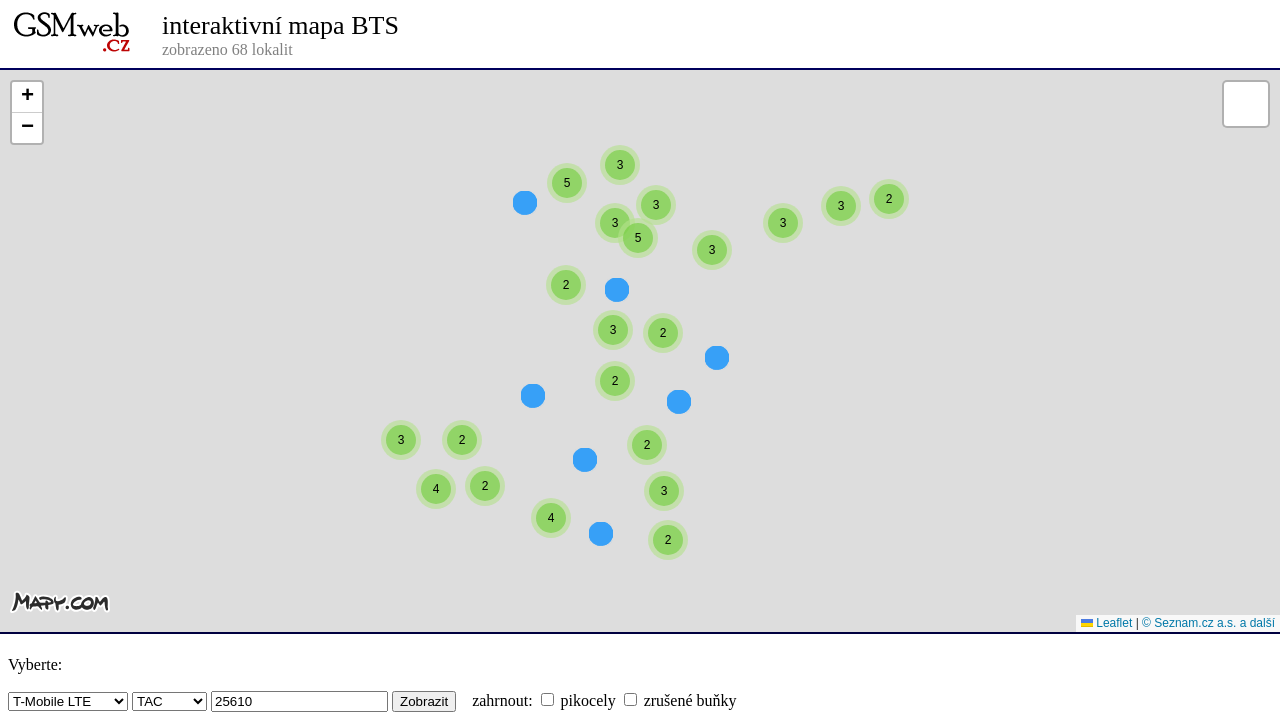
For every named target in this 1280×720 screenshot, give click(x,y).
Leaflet (1106, 623)
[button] (889, 235)
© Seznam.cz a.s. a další (1208, 623)
